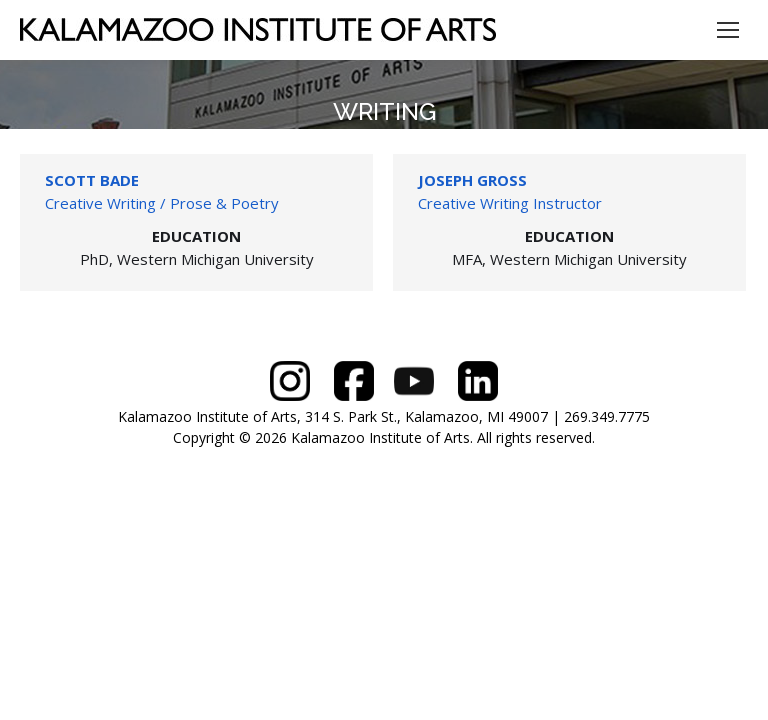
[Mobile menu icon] (728, 30)
